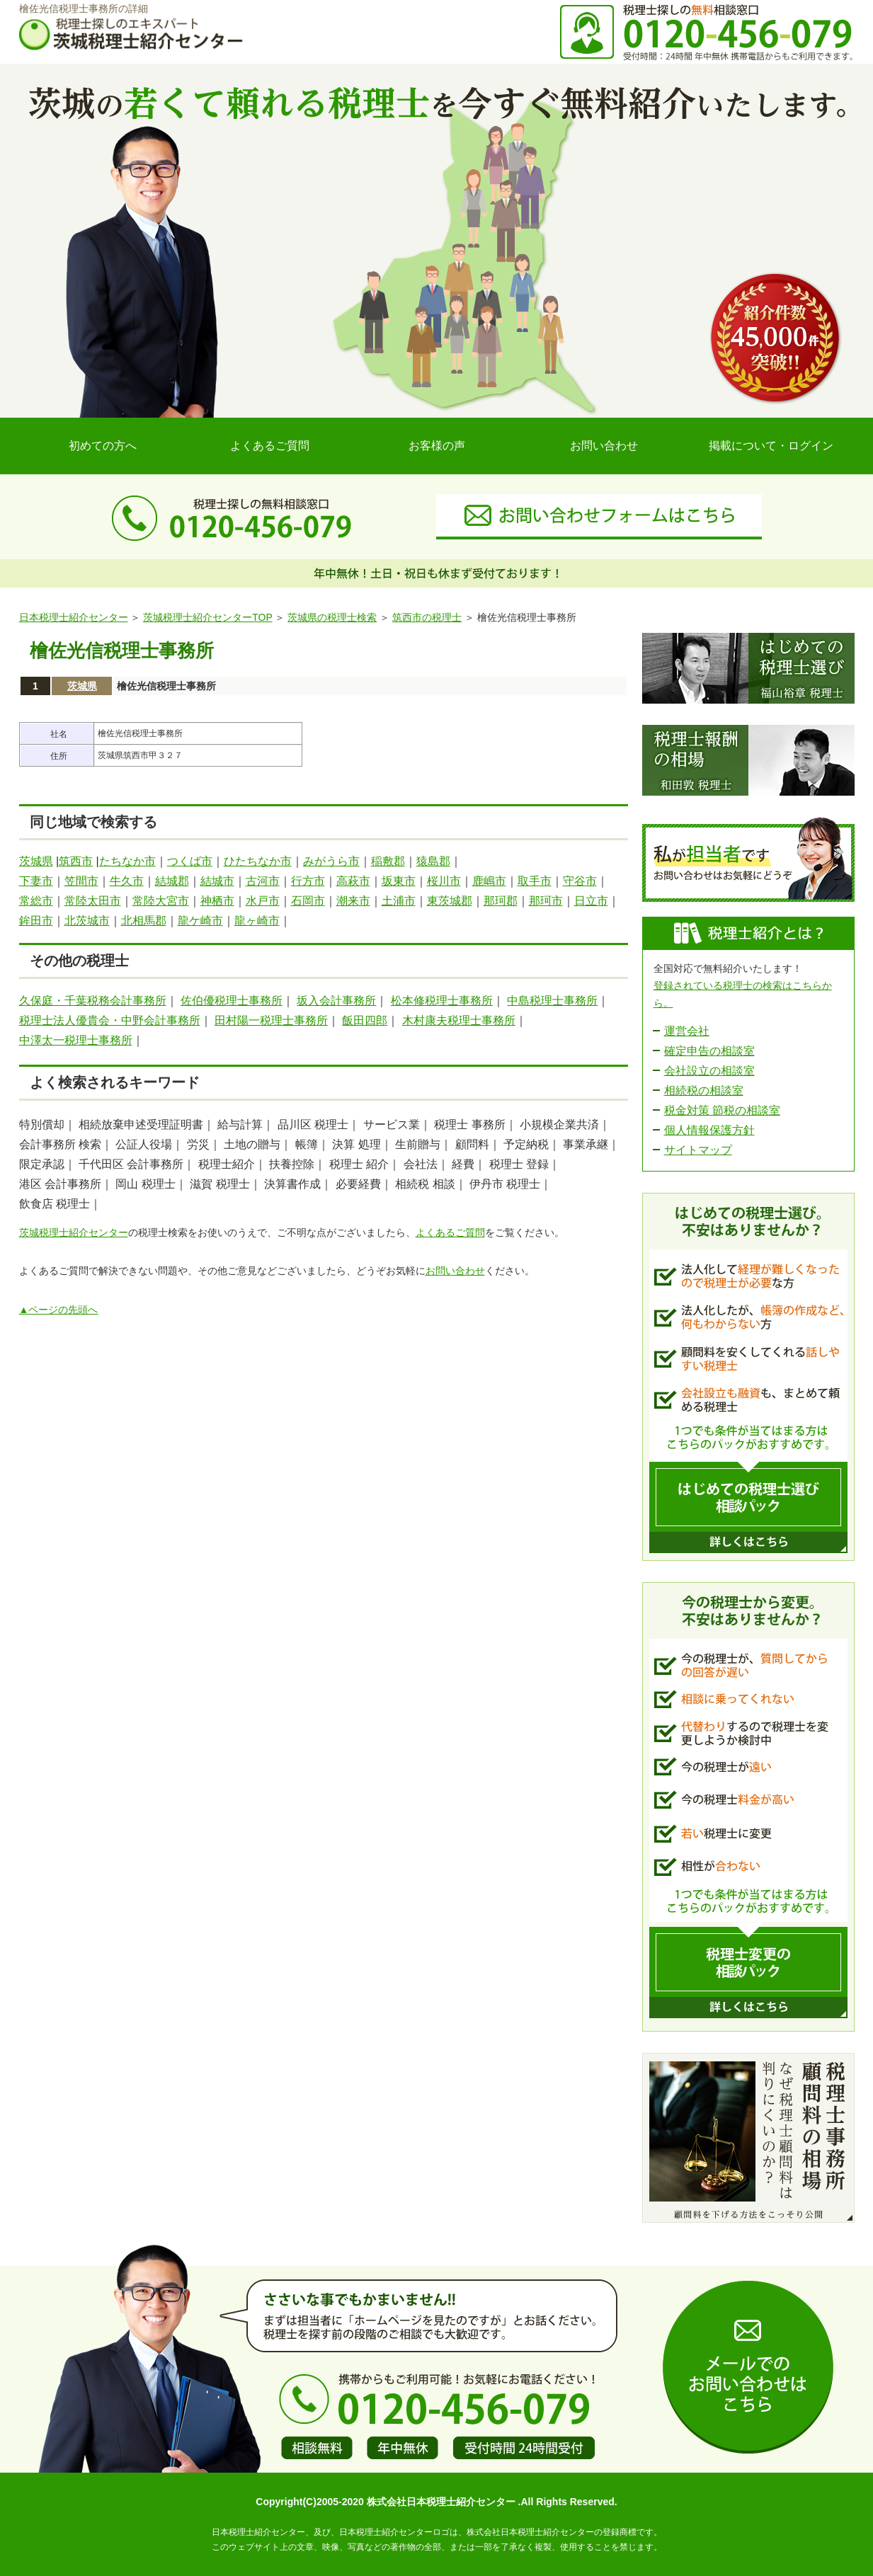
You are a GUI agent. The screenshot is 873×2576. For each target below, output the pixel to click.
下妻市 (36, 881)
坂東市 (399, 881)
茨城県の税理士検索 (332, 617)
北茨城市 (87, 921)
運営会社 (686, 1031)
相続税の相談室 (703, 1090)
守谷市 (580, 881)
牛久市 (127, 881)
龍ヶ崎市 (257, 921)
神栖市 (217, 901)
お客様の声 (437, 446)
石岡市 (308, 901)
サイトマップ (698, 1150)
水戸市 (263, 901)
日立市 (591, 901)
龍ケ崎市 (200, 921)
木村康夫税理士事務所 (458, 1020)
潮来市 (353, 901)
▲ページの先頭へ (58, 1309)
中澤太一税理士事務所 (75, 1040)
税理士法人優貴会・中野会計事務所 (109, 1020)
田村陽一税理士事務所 (271, 1020)
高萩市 (353, 881)
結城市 (217, 881)
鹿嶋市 (489, 881)
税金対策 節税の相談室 (722, 1110)
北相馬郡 (143, 921)
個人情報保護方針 (709, 1130)
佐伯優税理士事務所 (232, 1001)
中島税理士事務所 (552, 1001)
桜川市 (444, 881)
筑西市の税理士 (427, 617)
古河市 (263, 881)
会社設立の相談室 (709, 1071)
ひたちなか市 (258, 861)
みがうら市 (331, 861)
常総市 (36, 901)
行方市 (308, 881)
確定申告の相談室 (709, 1051)
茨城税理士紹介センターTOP (207, 617)
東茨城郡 (449, 901)
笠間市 (81, 881)
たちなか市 (127, 861)
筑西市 (76, 861)
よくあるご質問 (269, 446)
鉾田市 (36, 921)
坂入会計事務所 (336, 1001)
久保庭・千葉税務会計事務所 (92, 1001)
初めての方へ (103, 446)
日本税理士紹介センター (73, 617)
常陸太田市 (92, 901)
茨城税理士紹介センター (73, 1232)
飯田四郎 (364, 1020)
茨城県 (82, 686)
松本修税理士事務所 (442, 1001)
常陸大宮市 (160, 901)
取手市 (535, 881)
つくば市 (189, 861)
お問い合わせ (604, 446)
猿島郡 (433, 861)
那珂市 (546, 901)
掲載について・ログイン (771, 446)
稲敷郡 (388, 861)
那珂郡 (501, 901)
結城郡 (172, 881)
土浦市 (399, 901)
